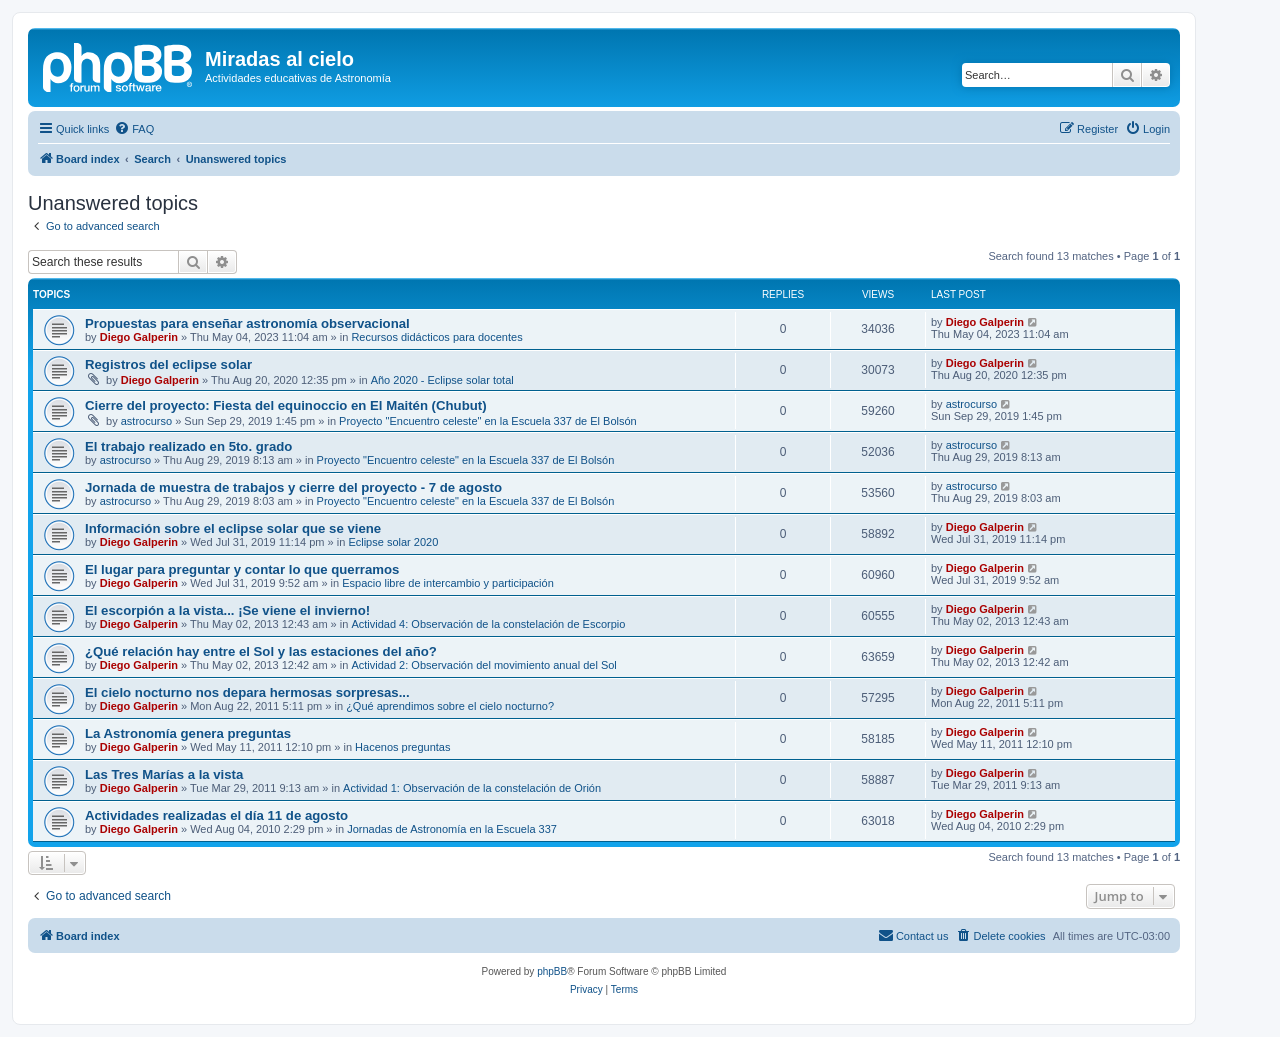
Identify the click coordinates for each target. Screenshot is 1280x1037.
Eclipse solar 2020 (393, 542)
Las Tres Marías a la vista (164, 774)
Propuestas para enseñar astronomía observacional (247, 323)
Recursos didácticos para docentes (436, 337)
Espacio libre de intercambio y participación (448, 583)
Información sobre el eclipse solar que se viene (233, 528)
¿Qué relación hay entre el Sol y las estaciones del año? (261, 651)
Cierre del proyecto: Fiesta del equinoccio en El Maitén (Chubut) (286, 405)
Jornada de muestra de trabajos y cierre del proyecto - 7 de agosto (293, 487)
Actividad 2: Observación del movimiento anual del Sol (483, 665)
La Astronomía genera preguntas (188, 733)
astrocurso (146, 421)
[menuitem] (134, 129)
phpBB (552, 971)
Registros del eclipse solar (168, 364)
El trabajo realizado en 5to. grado (188, 446)
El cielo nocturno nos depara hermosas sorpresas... (247, 692)
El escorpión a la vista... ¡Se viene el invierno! (227, 610)
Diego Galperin (139, 337)
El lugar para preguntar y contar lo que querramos (242, 569)
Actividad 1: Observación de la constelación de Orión (472, 788)
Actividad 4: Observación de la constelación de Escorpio (488, 624)
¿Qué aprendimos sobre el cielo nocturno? (450, 706)
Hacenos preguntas (402, 747)
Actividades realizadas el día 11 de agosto (216, 815)
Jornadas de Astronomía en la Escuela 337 (452, 829)
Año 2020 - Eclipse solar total (442, 380)
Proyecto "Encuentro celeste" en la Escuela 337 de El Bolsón (488, 421)
